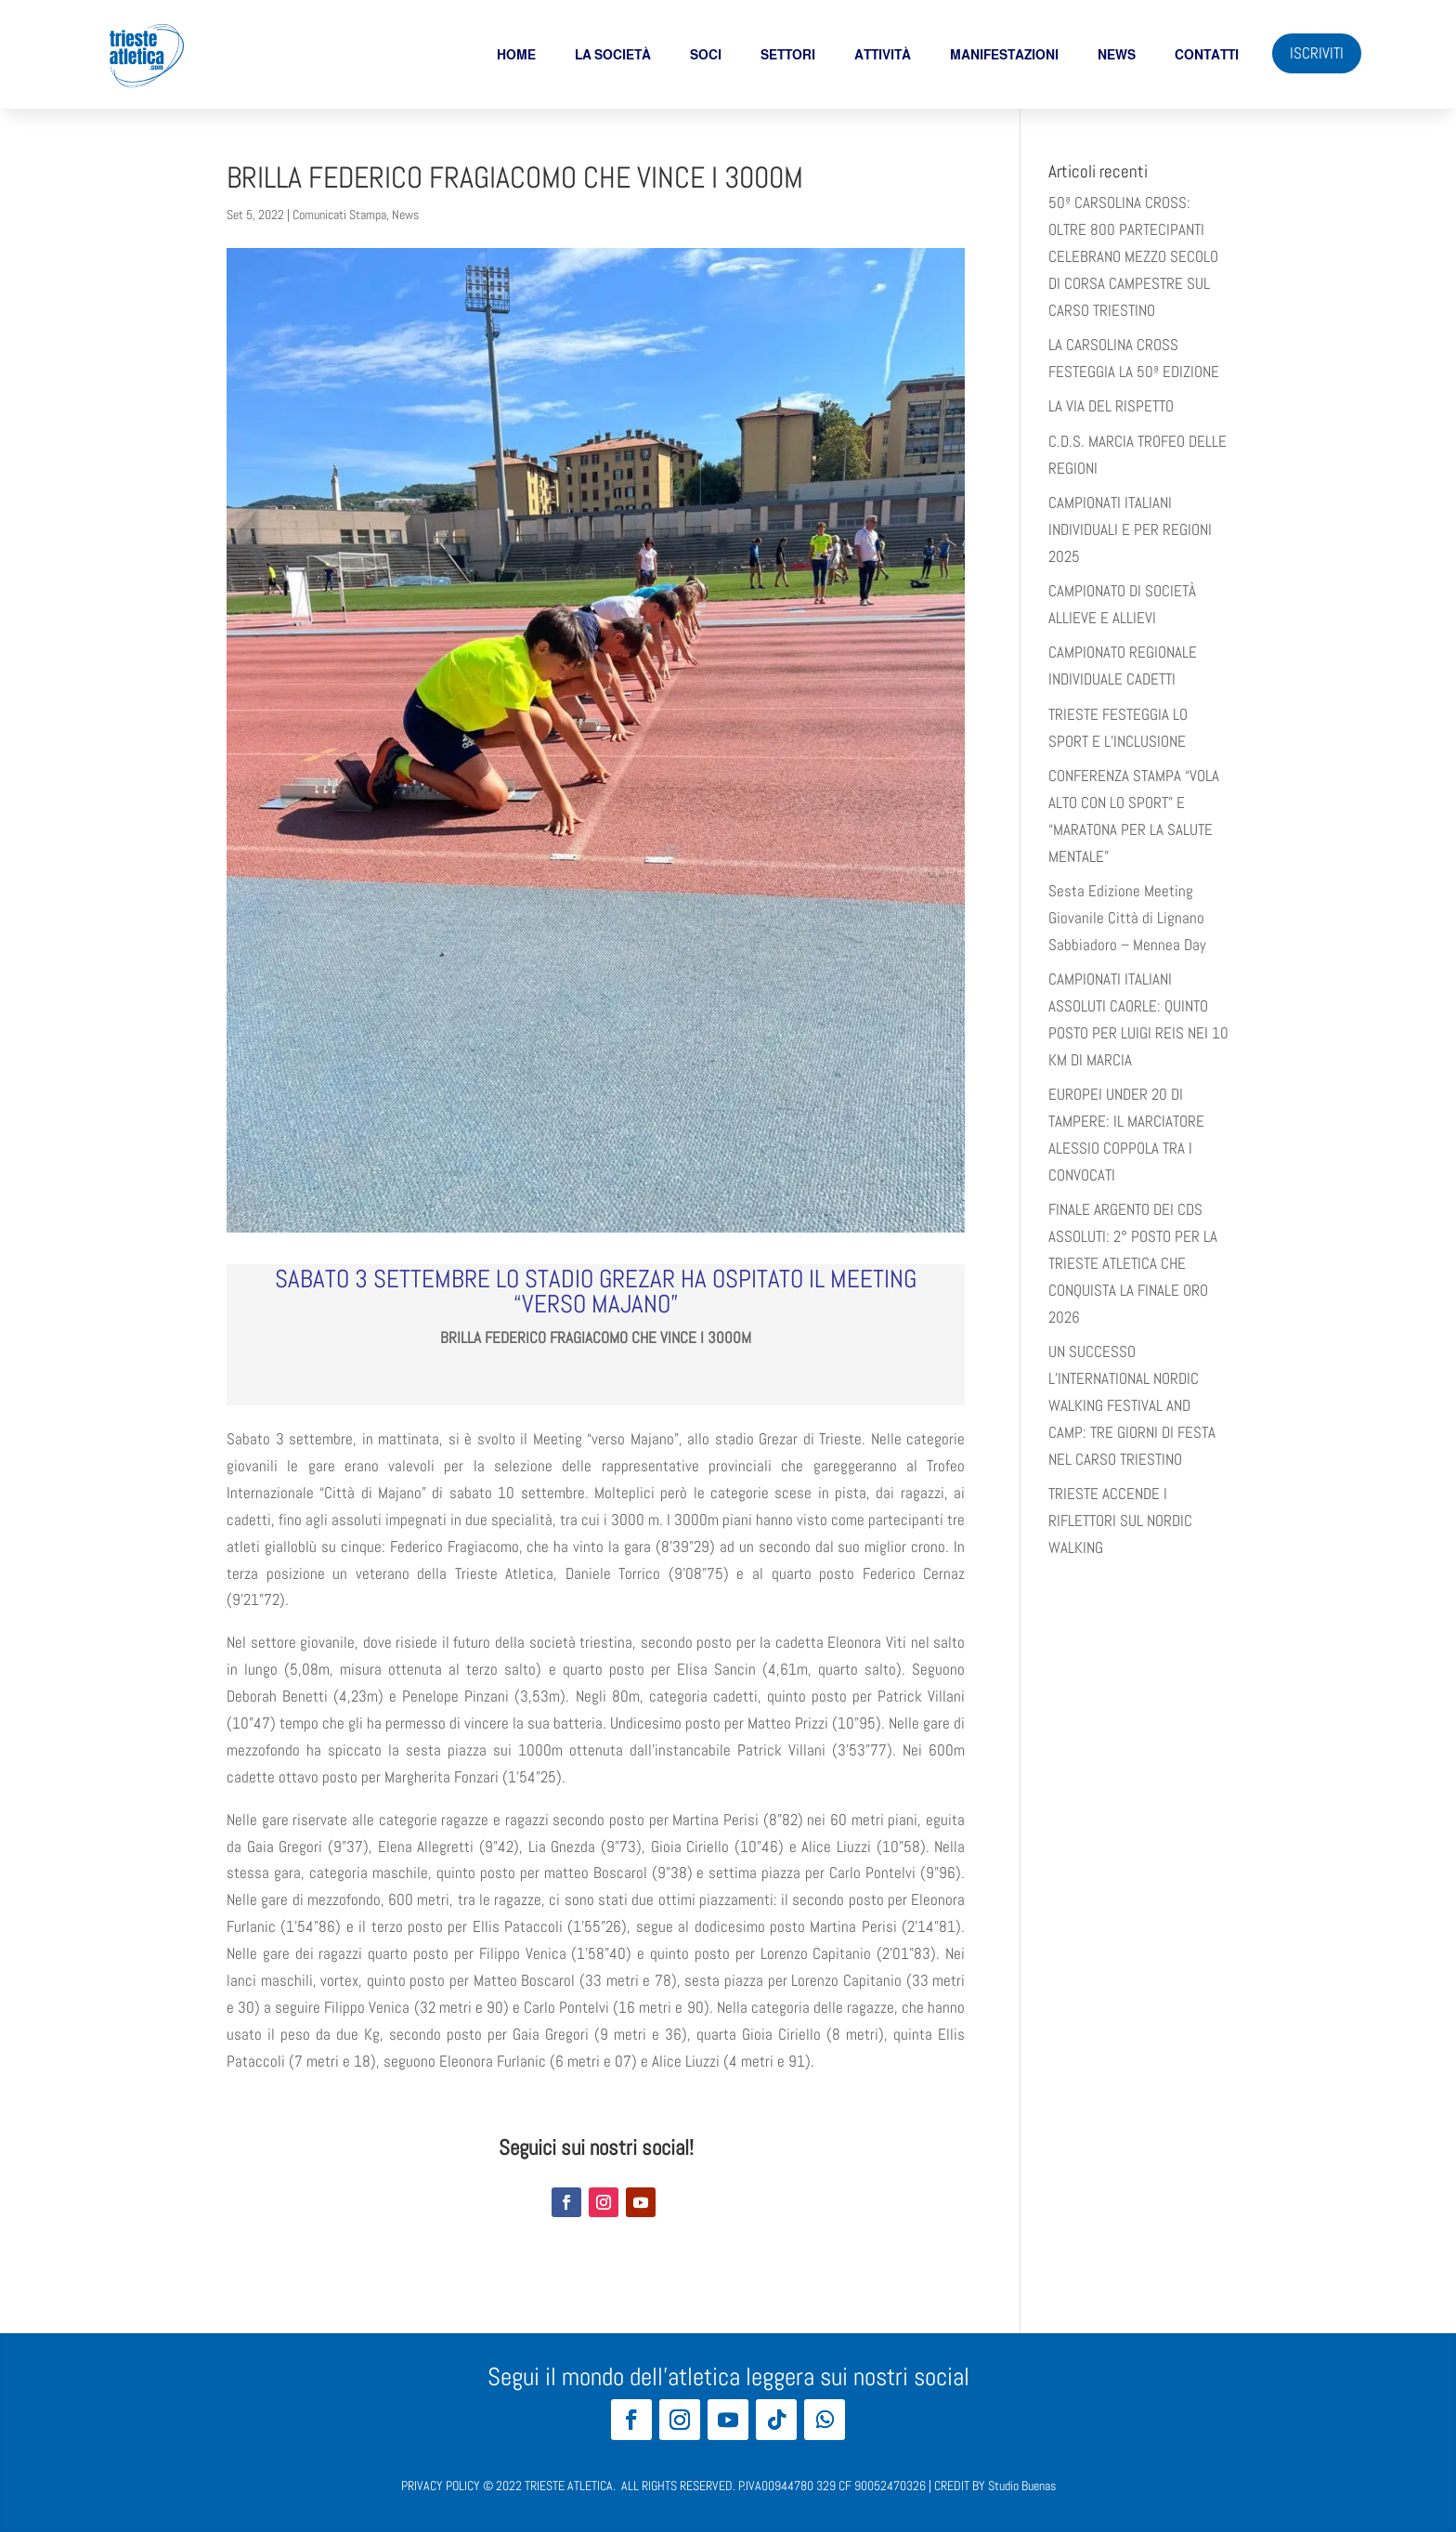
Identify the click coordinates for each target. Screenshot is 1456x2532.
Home (516, 54)
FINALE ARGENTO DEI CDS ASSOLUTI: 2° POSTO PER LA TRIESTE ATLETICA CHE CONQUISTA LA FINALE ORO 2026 (1132, 1263)
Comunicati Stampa (339, 214)
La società (613, 54)
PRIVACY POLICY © (447, 2485)
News (1117, 54)
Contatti (1207, 54)
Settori (787, 54)
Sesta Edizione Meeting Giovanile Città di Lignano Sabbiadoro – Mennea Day (1127, 918)
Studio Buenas (1022, 2485)
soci (706, 54)
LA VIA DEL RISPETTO (1111, 406)
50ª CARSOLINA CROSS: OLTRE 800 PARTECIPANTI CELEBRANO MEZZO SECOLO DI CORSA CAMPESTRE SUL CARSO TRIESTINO (1133, 256)
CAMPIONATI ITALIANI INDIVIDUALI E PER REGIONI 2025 (1130, 529)
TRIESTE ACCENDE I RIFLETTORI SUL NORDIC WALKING (1120, 1520)
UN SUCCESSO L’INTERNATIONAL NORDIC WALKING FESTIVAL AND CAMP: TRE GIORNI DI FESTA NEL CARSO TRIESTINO (1132, 1405)
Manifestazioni (1004, 54)
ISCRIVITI (1317, 53)
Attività (882, 54)
